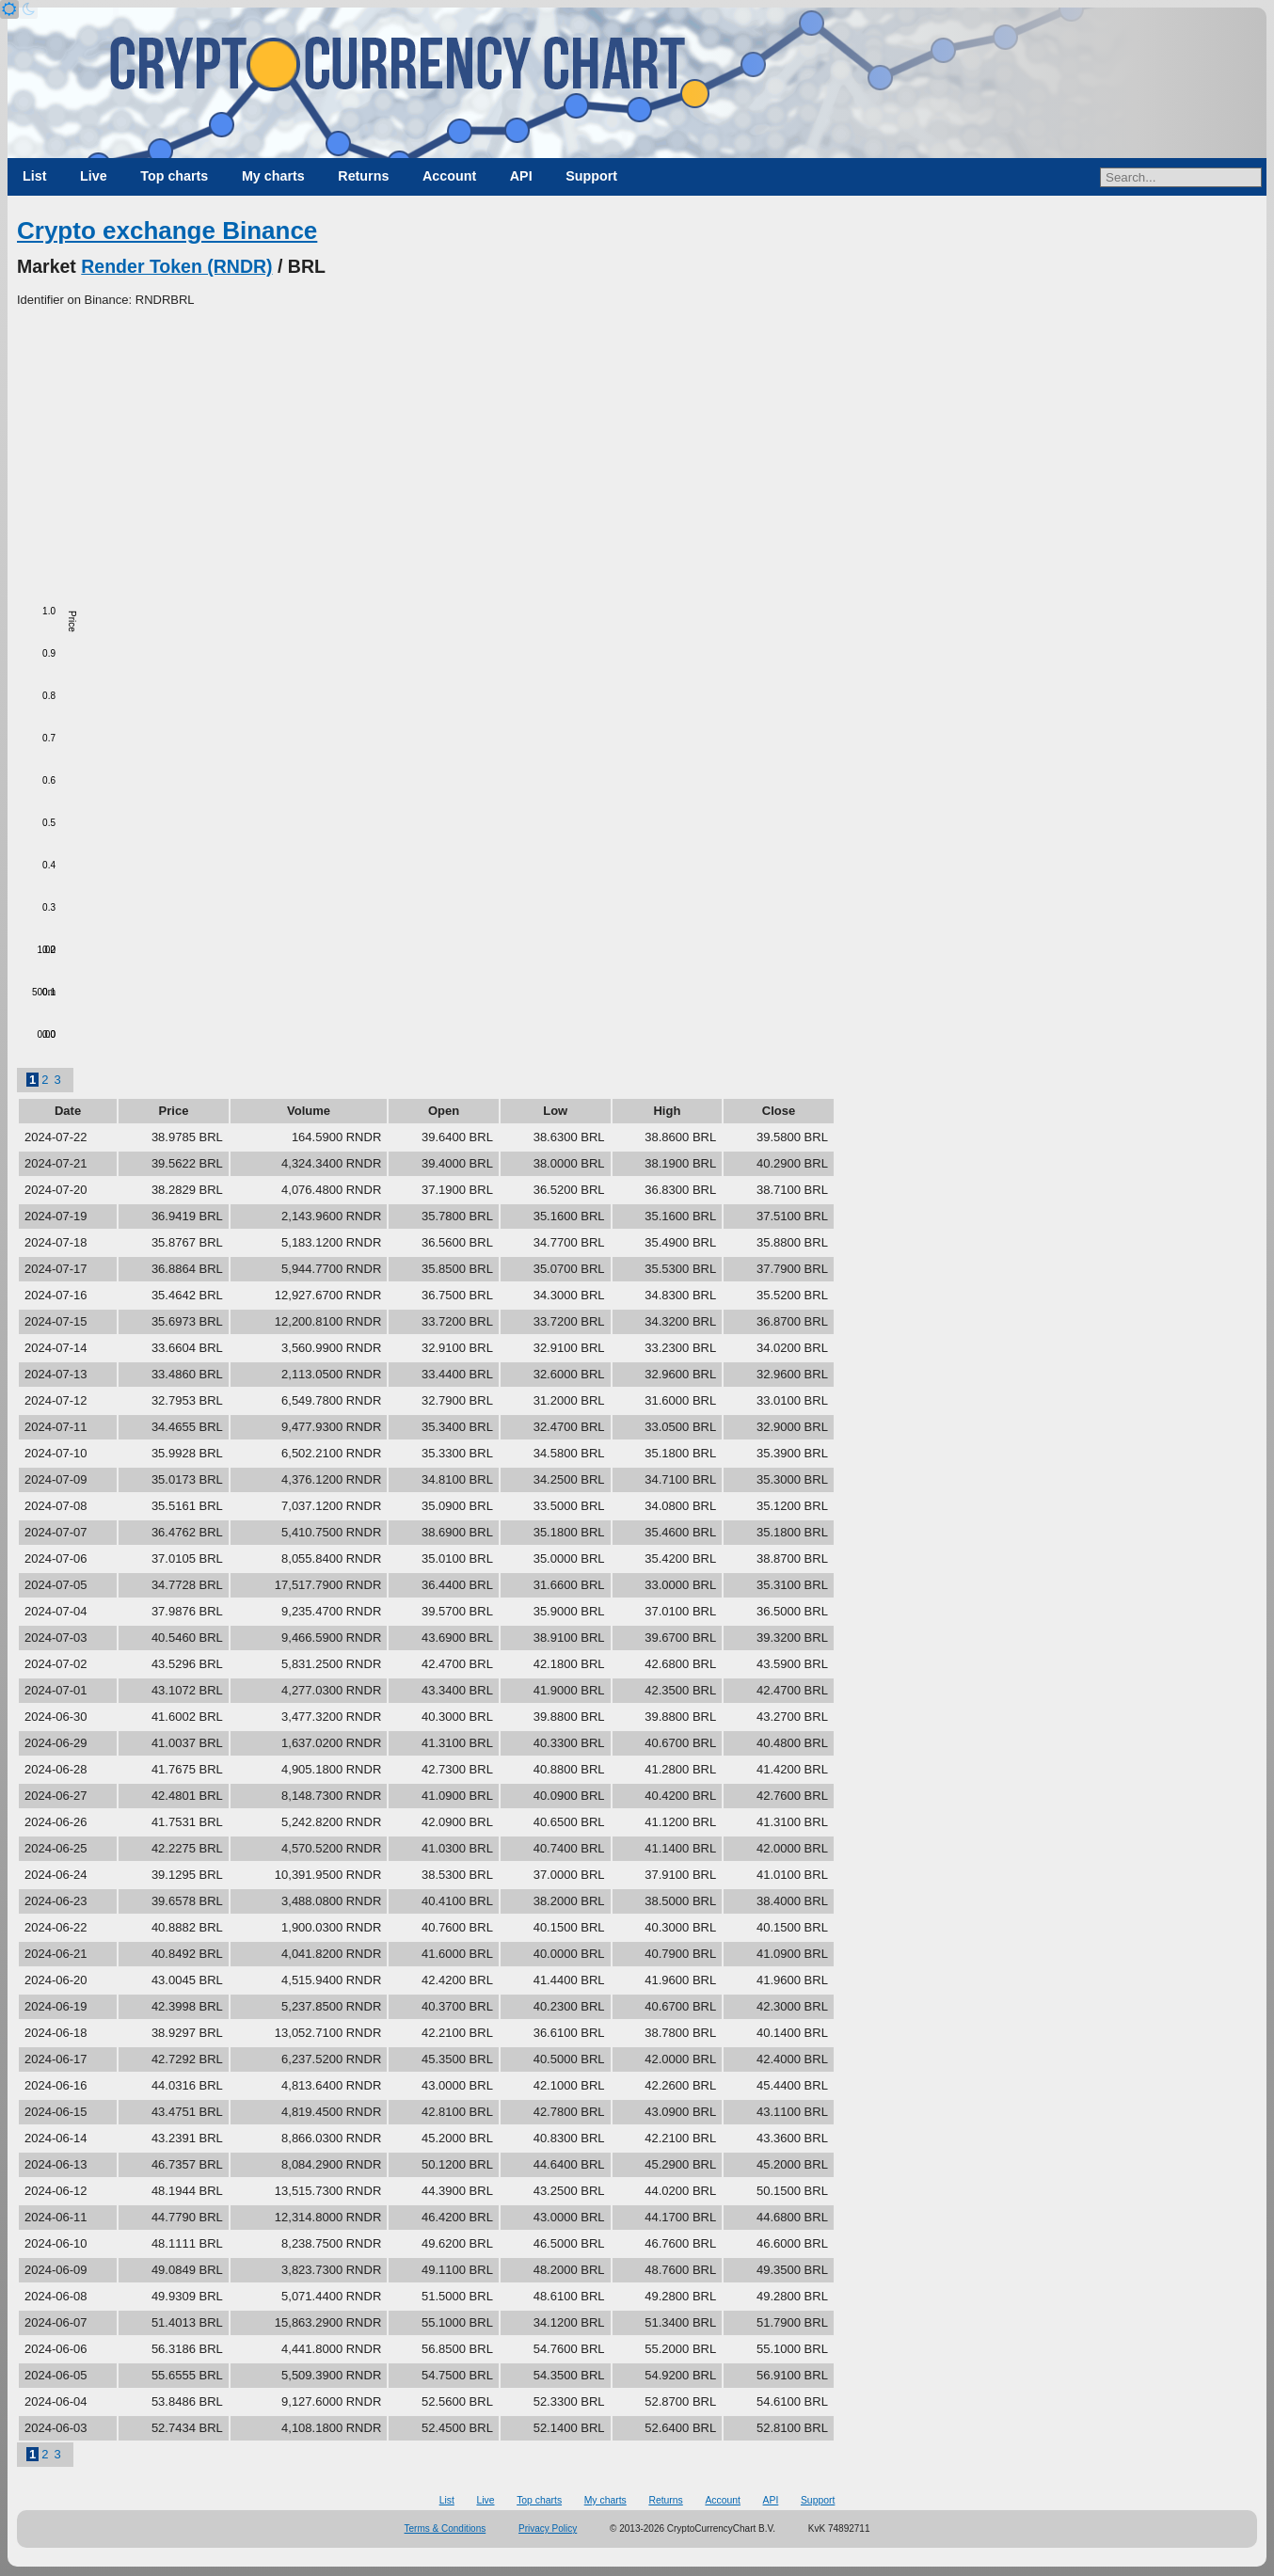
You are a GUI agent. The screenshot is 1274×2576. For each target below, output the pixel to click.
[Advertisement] (637, 450)
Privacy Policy (547, 2528)
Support (591, 175)
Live (93, 175)
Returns (363, 175)
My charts (273, 175)
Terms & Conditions (445, 2528)
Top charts (174, 175)
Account (449, 175)
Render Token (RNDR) (176, 266)
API (521, 175)
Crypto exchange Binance (167, 230)
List (34, 175)
